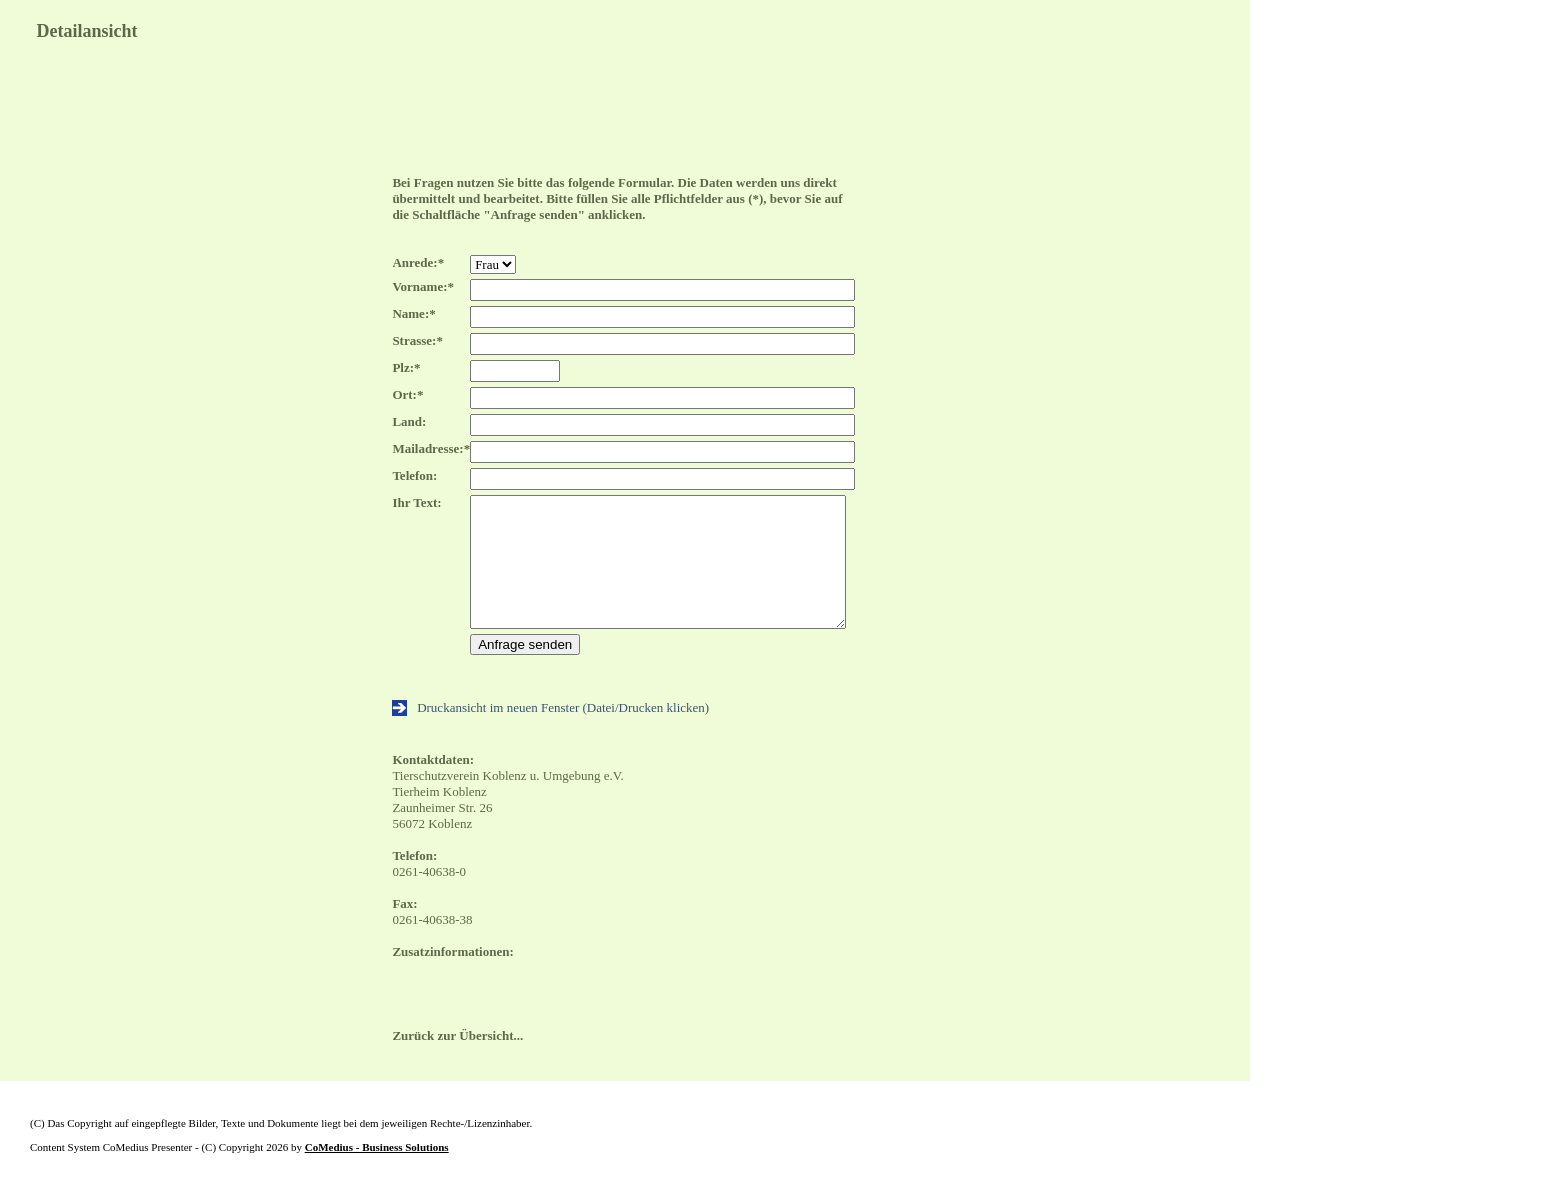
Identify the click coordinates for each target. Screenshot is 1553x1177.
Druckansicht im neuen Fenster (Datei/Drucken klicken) (550, 707)
